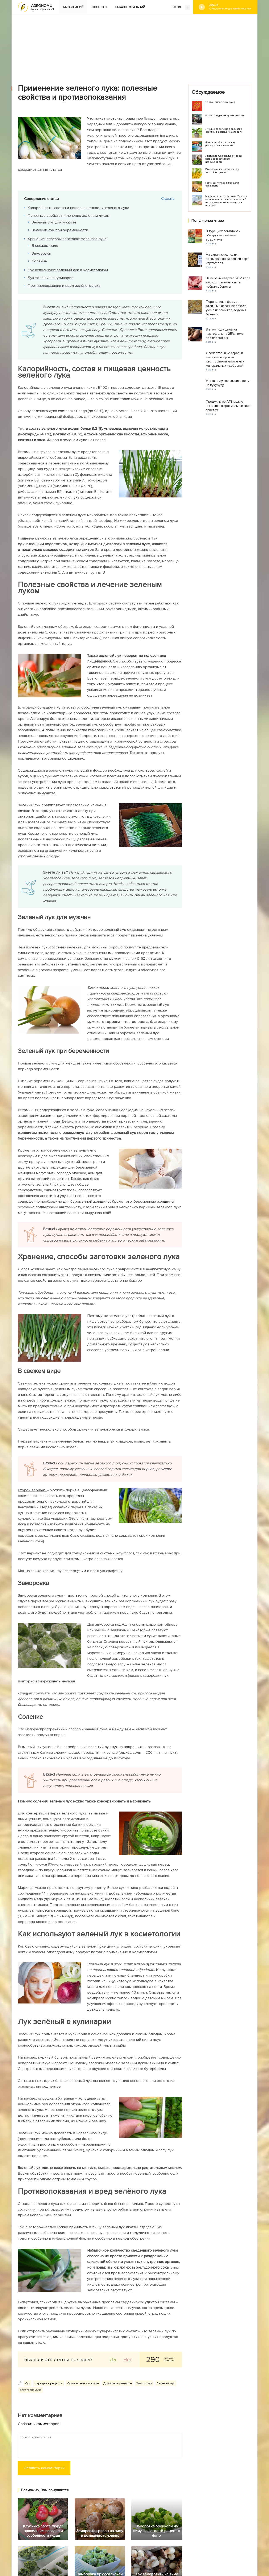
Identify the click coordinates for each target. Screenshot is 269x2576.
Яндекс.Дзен (64, 2547)
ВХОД (181, 7)
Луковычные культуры (83, 2383)
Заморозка (42, 253)
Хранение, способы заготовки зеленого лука (67, 239)
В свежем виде (46, 245)
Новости (99, 7)
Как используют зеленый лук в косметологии (68, 270)
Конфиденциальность (153, 2548)
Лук (27, 2383)
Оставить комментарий (44, 2468)
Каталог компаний (130, 7)
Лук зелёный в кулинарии (51, 277)
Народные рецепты (48, 2383)
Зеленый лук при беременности (61, 230)
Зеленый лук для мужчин (55, 222)
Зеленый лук (166, 2383)
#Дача (230, 7)
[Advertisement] (134, 46)
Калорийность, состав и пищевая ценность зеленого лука (79, 207)
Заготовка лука (31, 2390)
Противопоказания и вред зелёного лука (64, 285)
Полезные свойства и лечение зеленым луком (69, 215)
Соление (40, 261)
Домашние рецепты (117, 2383)
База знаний (73, 7)
